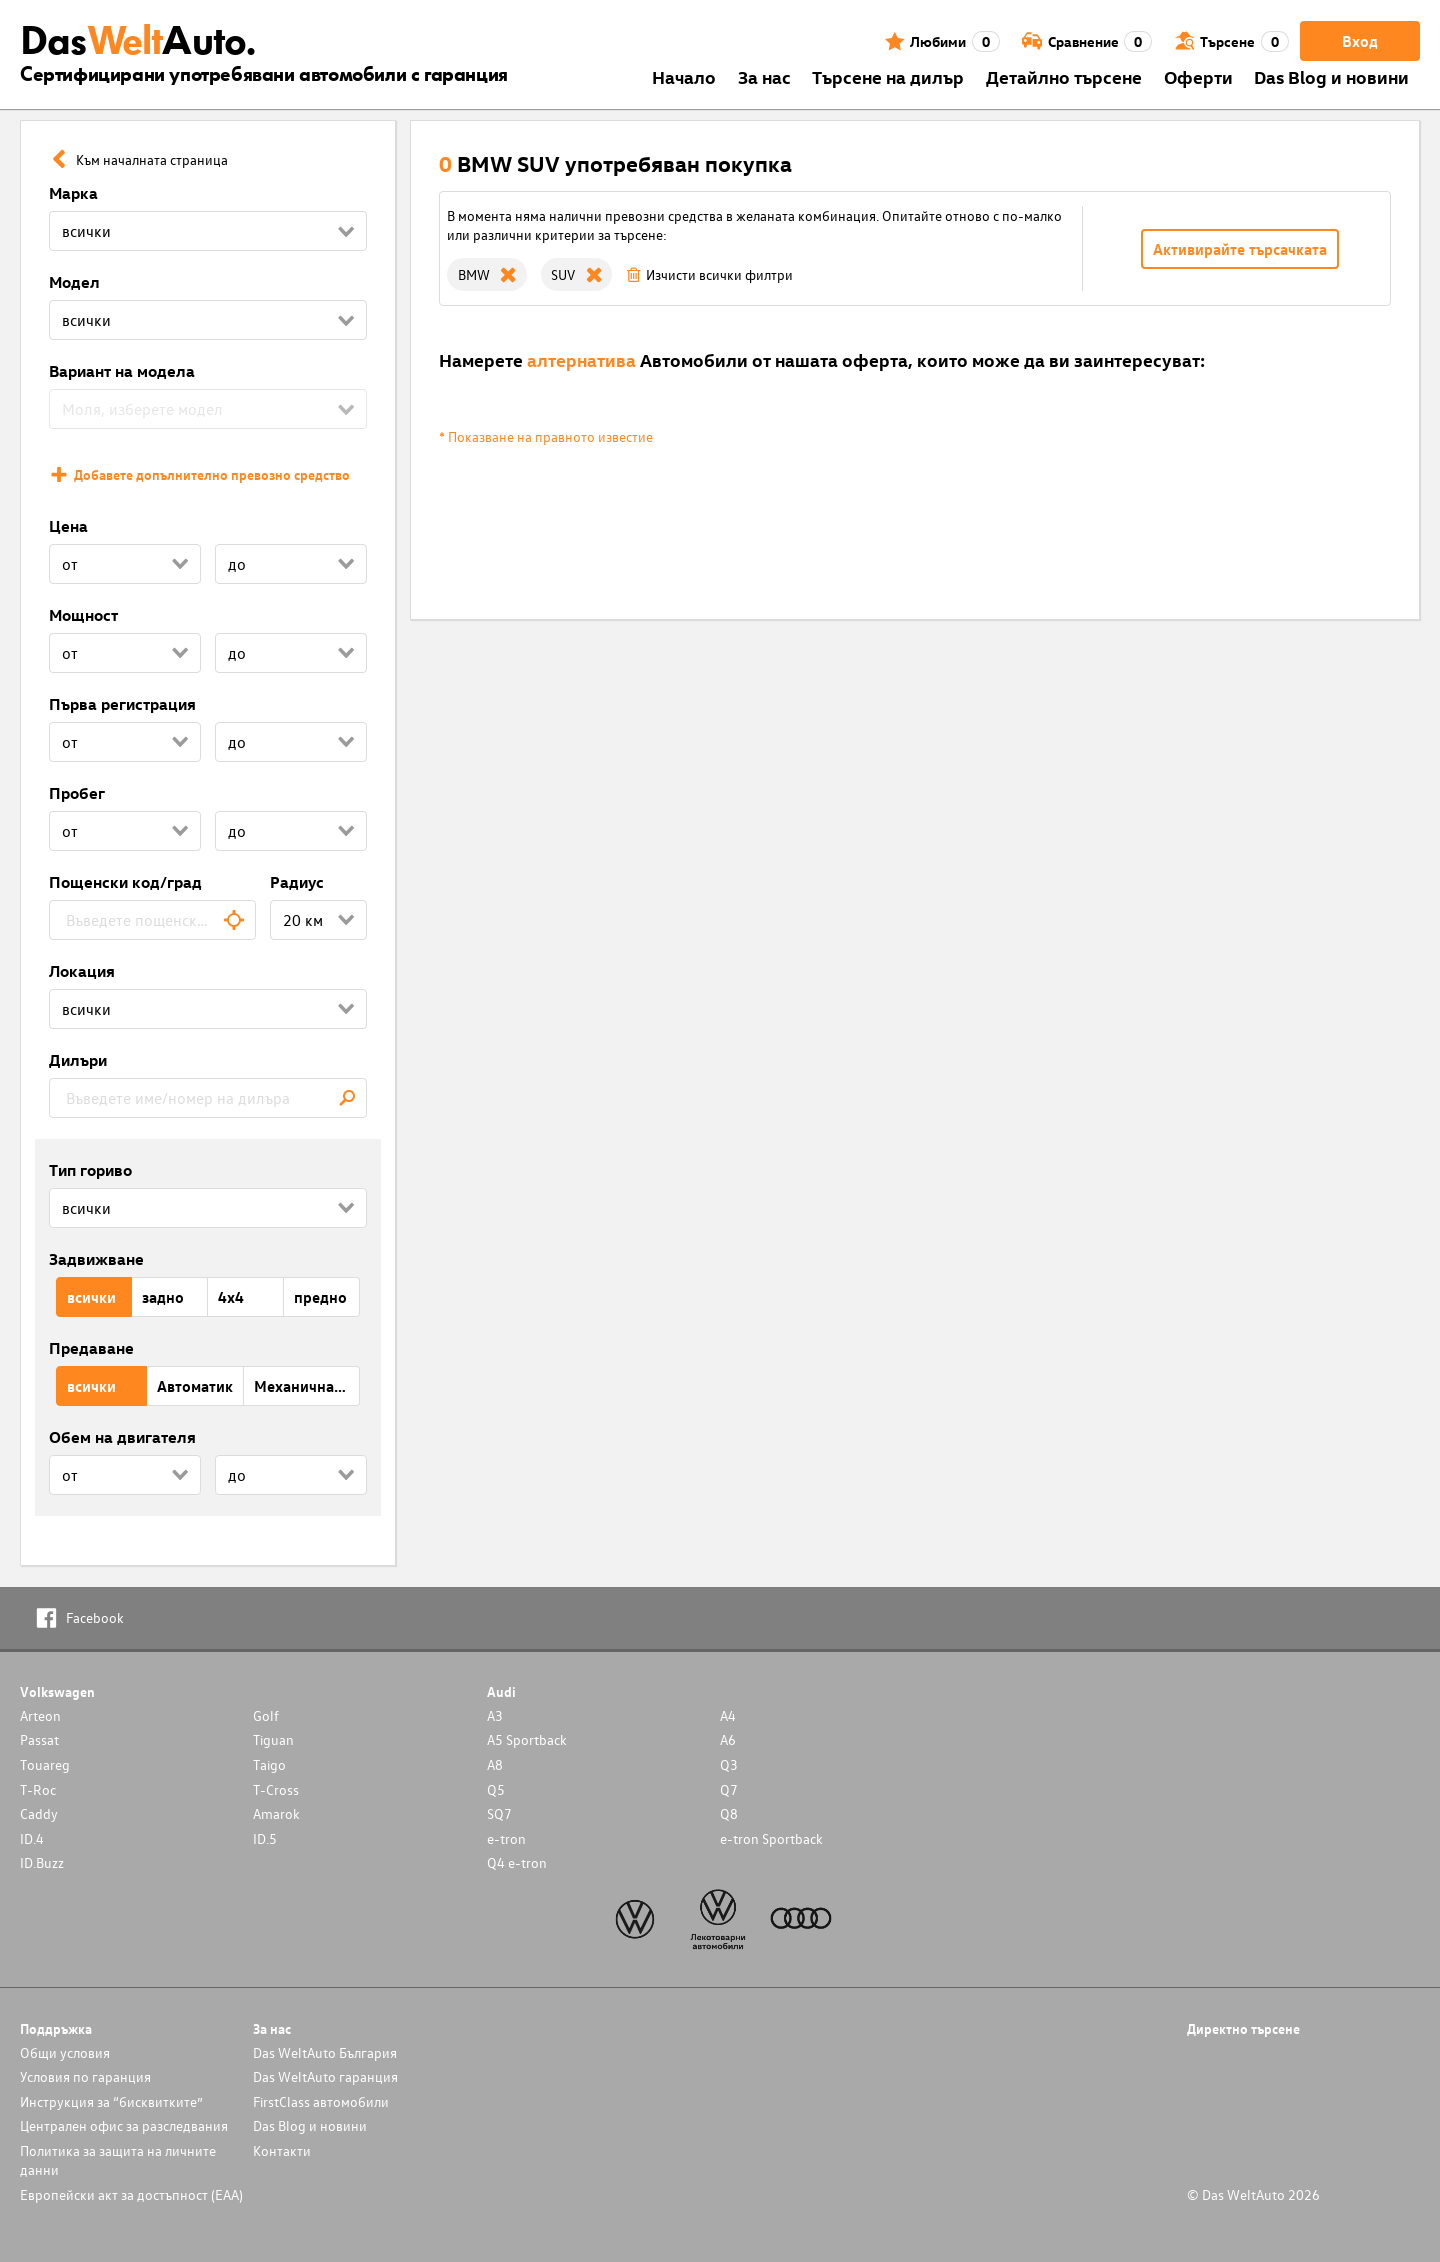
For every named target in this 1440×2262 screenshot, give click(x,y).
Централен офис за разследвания (124, 2125)
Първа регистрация (122, 704)
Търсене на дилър (888, 76)
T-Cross (276, 1789)
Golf (266, 1715)
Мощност (83, 615)
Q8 (729, 1813)
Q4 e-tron (517, 1862)
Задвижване (96, 1259)
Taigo (269, 1764)
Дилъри (78, 1060)
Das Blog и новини (1331, 76)
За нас (764, 76)
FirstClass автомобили (321, 2101)
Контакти (282, 2150)
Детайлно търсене (1064, 76)
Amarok (276, 1813)
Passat (39, 1739)
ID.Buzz (42, 1862)
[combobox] (152, 920)
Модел (74, 282)
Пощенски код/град (125, 882)
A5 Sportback (527, 1739)
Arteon (40, 1715)
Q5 (496, 1789)
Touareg (45, 1764)
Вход (1360, 41)
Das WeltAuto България (325, 2052)
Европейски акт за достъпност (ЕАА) (131, 2194)
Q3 (729, 1764)
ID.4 (32, 1838)
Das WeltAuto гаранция (325, 2076)
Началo (684, 76)
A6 (728, 1739)
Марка (73, 193)
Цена (68, 526)
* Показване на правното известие (546, 436)
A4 (728, 1715)
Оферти (1198, 76)
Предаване (91, 1348)
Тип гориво (90, 1170)
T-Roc (38, 1789)
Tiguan (273, 1739)
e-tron (506, 1838)
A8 (495, 1764)
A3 (495, 1715)
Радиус (297, 882)
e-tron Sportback (771, 1838)
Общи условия (65, 2052)
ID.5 (265, 1838)
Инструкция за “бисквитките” (111, 2101)
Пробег (77, 793)
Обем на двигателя (122, 1437)
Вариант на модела (122, 371)
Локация (82, 971)
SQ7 (499, 1813)
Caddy (39, 1813)
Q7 (729, 1789)
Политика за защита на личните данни (118, 2160)
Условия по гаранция (85, 2076)
